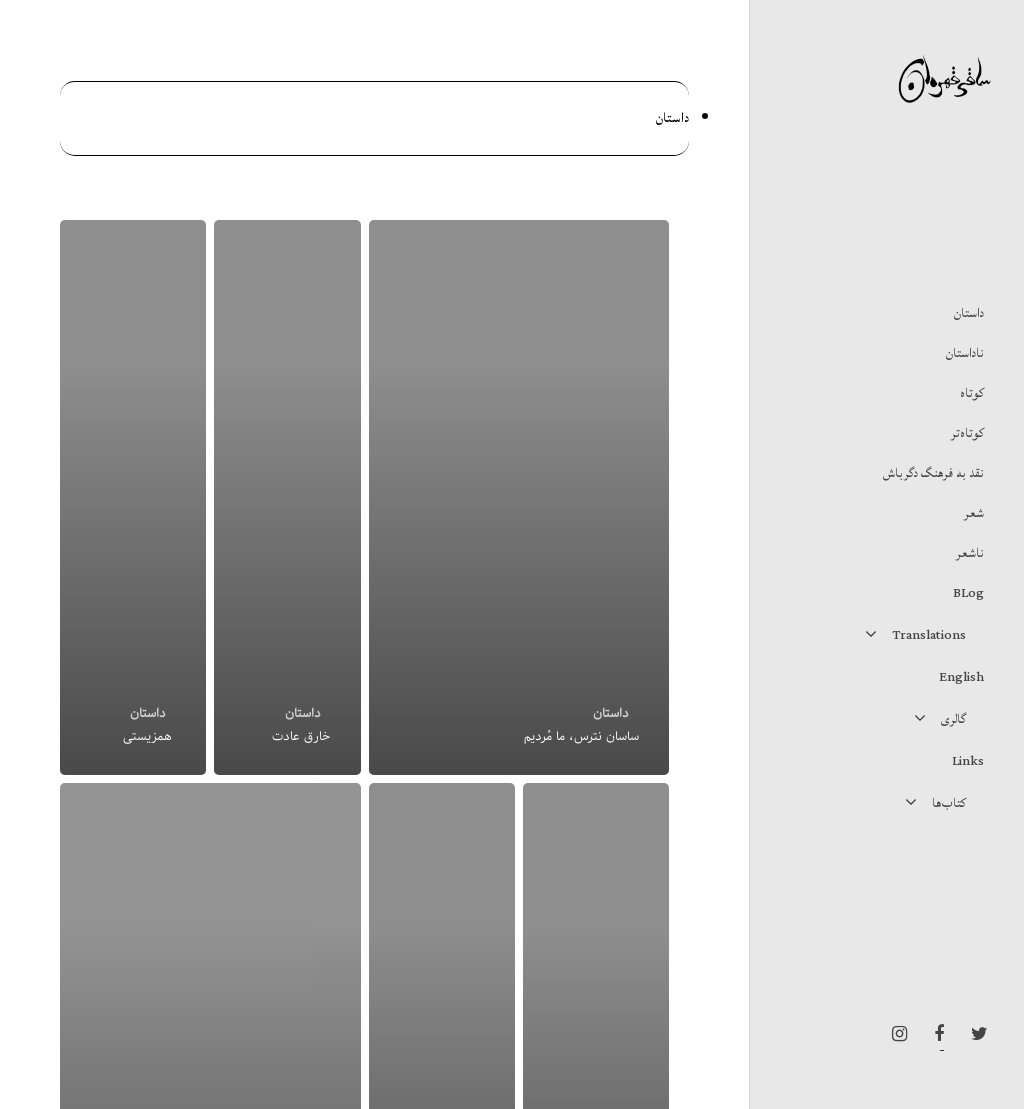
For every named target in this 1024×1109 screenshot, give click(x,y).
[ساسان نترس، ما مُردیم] (519, 497)
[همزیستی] (133, 497)
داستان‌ (672, 118)
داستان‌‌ (611, 713)
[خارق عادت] (287, 497)
